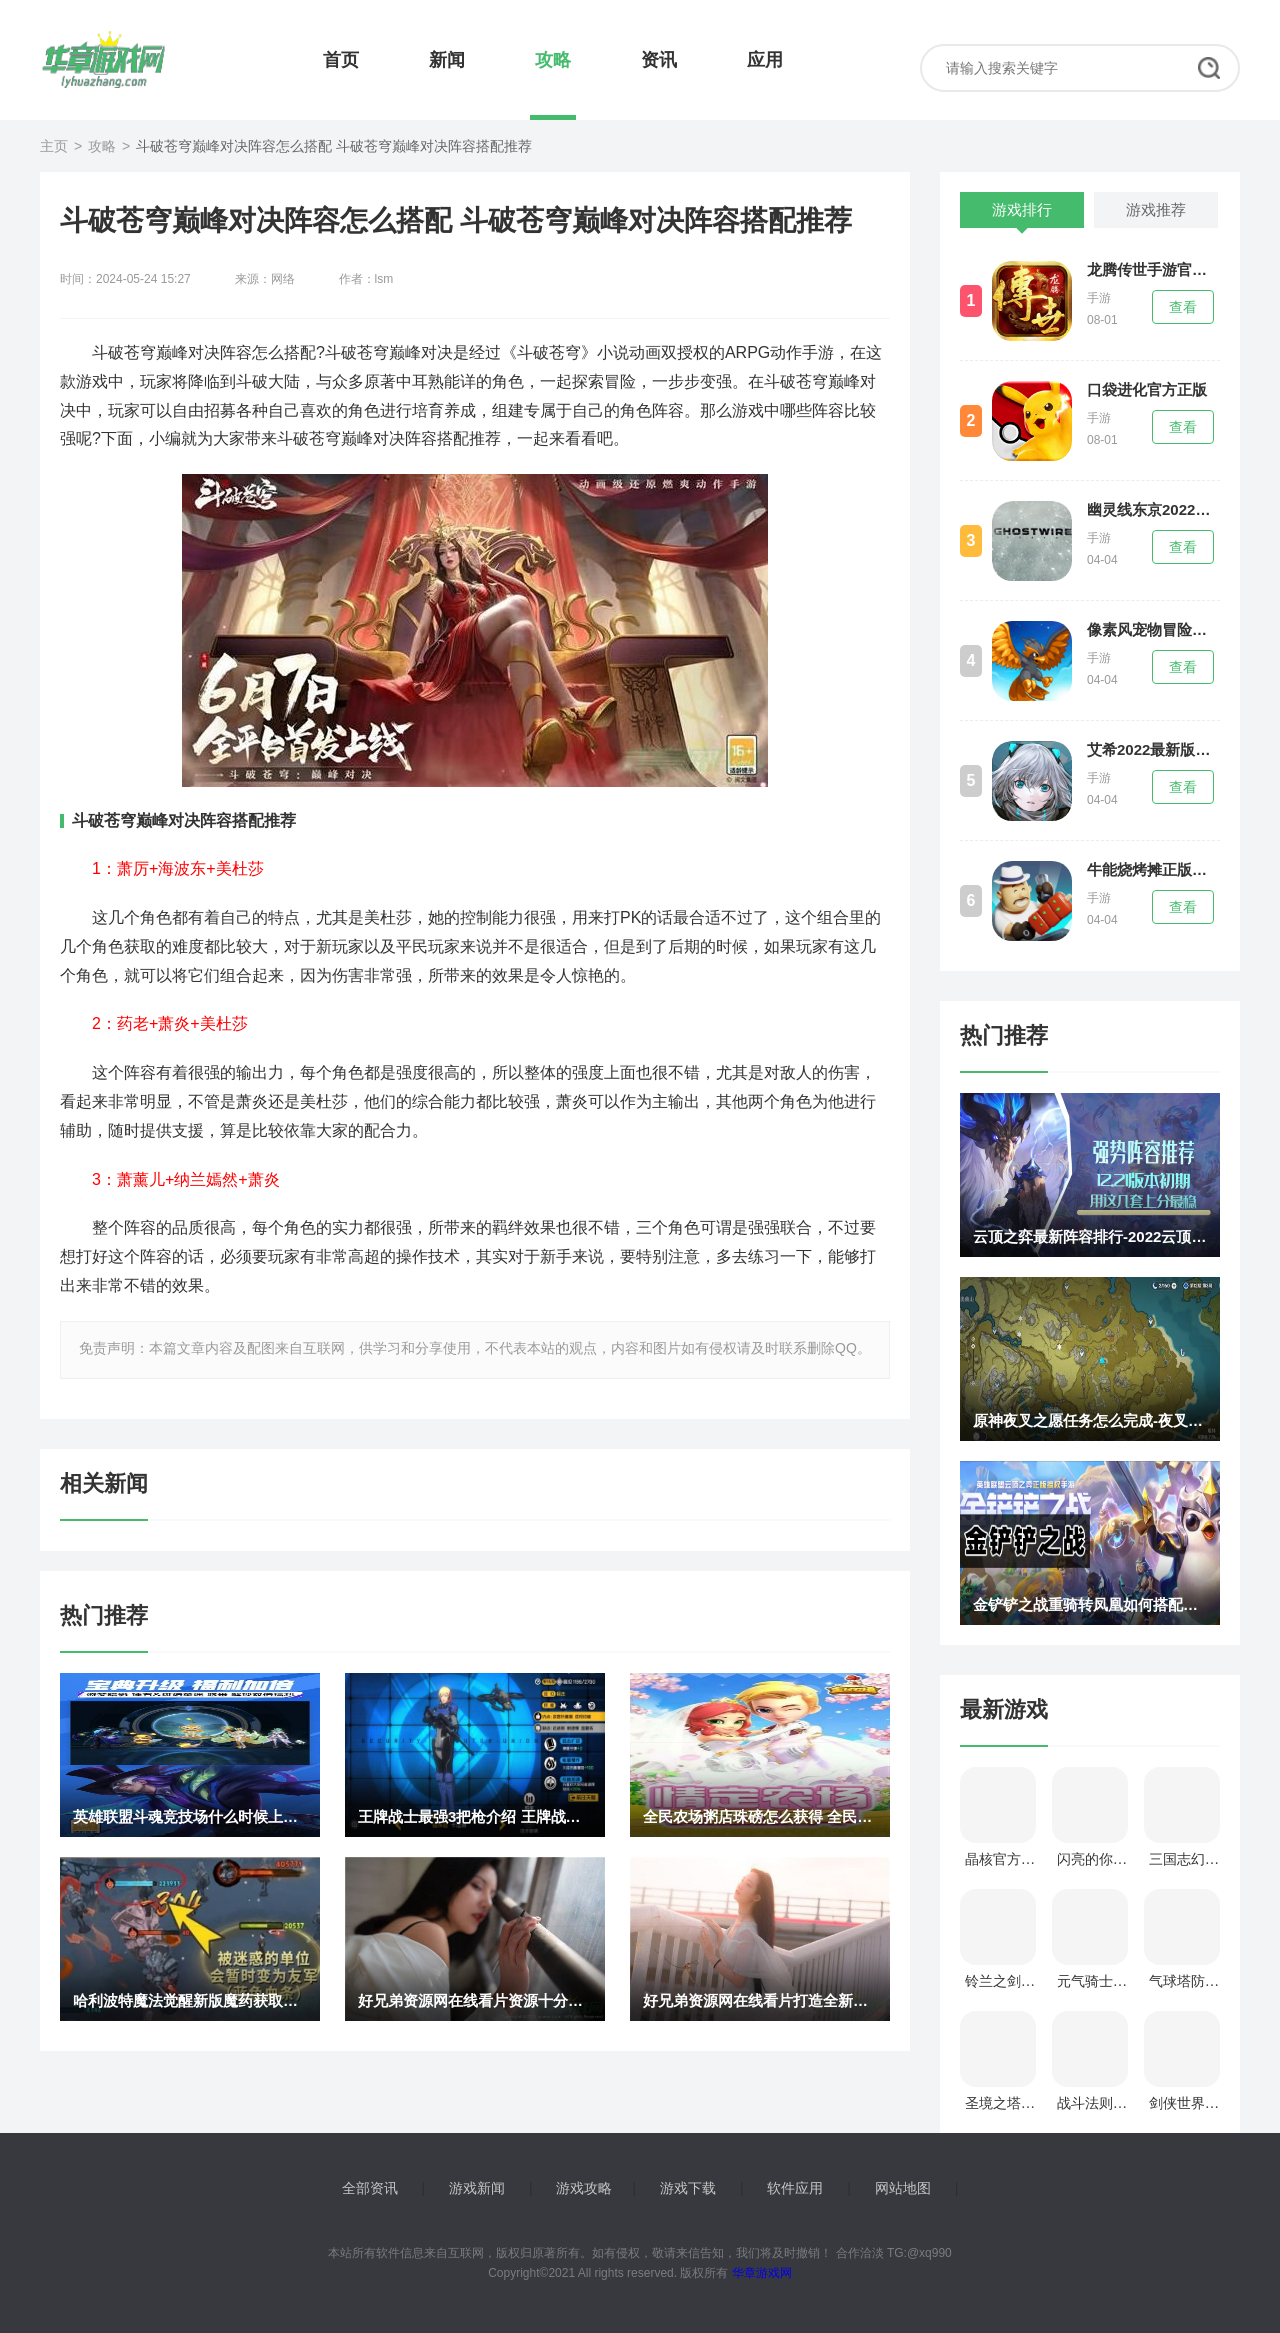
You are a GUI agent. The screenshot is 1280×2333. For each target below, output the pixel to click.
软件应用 (795, 2188)
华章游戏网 (759, 2273)
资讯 (659, 60)
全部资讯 (370, 2188)
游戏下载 (688, 2188)
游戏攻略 (584, 2188)
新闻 (447, 60)
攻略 (553, 60)
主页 (54, 146)
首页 (341, 60)
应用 (765, 60)
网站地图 (903, 2188)
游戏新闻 (477, 2188)
